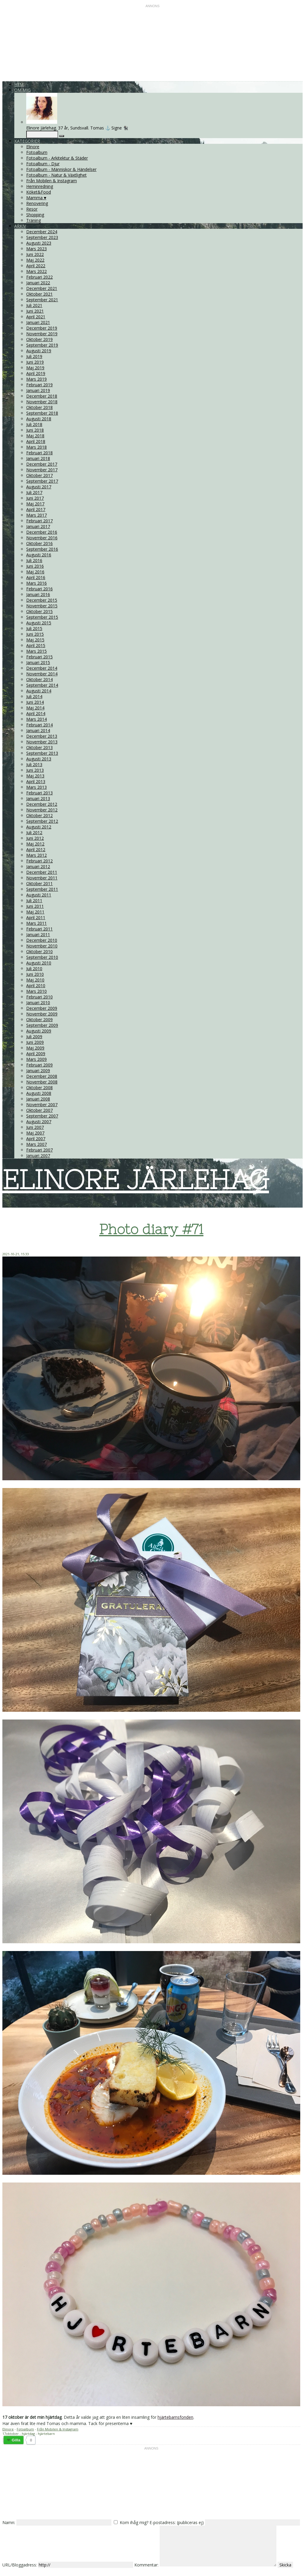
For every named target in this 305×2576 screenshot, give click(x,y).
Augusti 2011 (38, 895)
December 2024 (41, 231)
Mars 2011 (36, 923)
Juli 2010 (34, 968)
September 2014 (42, 685)
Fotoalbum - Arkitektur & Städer (57, 158)
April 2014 (35, 713)
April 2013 (35, 781)
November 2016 (41, 538)
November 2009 (41, 1014)
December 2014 (41, 668)
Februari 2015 (39, 657)
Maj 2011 (35, 912)
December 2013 (41, 736)
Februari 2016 (39, 589)
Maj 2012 (35, 844)
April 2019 (35, 373)
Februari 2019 (39, 385)
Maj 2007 (35, 1133)
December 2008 (41, 1076)
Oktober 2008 (39, 1087)
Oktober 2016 (39, 543)
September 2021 (42, 299)
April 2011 (35, 917)
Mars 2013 (36, 787)
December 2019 (41, 328)
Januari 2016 (38, 594)
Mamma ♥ (36, 197)
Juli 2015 (34, 628)
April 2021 (35, 317)
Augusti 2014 (38, 691)
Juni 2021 (35, 311)
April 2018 (35, 441)
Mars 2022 (36, 271)
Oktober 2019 (39, 339)
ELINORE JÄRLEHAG (135, 1179)
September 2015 (42, 617)
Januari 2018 (38, 458)
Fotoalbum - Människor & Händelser (61, 169)
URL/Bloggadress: (19, 2565)
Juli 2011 (34, 900)
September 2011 (42, 889)
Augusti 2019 (38, 351)
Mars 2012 (36, 855)
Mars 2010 (36, 991)
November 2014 (41, 674)
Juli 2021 (34, 305)
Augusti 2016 (38, 555)
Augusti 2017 (38, 487)
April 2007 (35, 1138)
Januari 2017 (38, 526)
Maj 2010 (35, 980)
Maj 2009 (35, 1048)
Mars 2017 (36, 515)
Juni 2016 (35, 566)
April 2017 (35, 509)
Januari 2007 (38, 1155)
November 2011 (41, 878)
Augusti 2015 (38, 623)
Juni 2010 (35, 974)
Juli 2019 (34, 356)
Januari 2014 (38, 730)
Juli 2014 (34, 696)
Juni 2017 (35, 498)
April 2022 (35, 265)
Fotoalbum (36, 152)
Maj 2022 (35, 260)
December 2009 (41, 1008)
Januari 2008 (38, 1099)
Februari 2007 (39, 1150)
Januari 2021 (38, 322)
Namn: (8, 2522)
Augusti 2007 (38, 1121)
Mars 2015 (36, 651)
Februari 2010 (39, 997)
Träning (33, 220)
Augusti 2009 (38, 1031)
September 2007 (42, 1116)
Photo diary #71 (151, 1229)
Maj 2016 (35, 572)
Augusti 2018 (38, 419)
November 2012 (41, 810)
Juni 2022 (35, 254)
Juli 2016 (34, 560)
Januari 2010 (38, 1002)
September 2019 (42, 345)
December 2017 (41, 464)
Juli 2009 (34, 1036)
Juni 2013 (35, 770)
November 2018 (41, 402)
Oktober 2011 (39, 883)
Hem (19, 84)
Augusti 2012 (38, 827)
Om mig (22, 90)
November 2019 (41, 334)
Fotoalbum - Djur (43, 163)
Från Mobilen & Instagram (51, 180)
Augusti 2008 (38, 1093)
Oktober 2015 (39, 611)
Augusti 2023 (38, 243)
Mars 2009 (36, 1059)
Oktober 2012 (39, 815)
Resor (32, 209)
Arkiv (20, 226)
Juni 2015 (35, 634)
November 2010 (41, 946)
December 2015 (41, 600)
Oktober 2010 (39, 951)
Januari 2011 (38, 934)
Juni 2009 (35, 1042)
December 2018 (41, 396)
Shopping (35, 214)
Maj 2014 (35, 708)
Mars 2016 (36, 583)
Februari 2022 (39, 277)
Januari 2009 (38, 1070)
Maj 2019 (35, 368)
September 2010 (42, 957)
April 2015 (35, 645)
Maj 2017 (35, 504)
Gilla (16, 2440)
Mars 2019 (36, 379)
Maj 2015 (35, 640)
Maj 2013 (35, 776)
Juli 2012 (34, 832)
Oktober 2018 (39, 407)
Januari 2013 (38, 798)
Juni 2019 (35, 362)
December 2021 (41, 288)
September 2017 (42, 481)
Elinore (32, 146)
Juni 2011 (35, 906)
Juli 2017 (34, 492)
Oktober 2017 (39, 475)
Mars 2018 (36, 447)
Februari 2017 (39, 521)
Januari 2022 (38, 282)
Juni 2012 (35, 838)
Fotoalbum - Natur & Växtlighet (56, 175)
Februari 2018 (39, 453)
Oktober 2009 (39, 1019)
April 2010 (35, 985)
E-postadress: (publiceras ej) (177, 2522)
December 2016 (41, 532)
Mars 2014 (36, 719)
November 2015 (41, 606)
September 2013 (42, 753)
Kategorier (27, 141)
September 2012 (42, 821)
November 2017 (41, 470)
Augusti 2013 (38, 759)
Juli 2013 (34, 764)
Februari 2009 (39, 1065)
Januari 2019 (38, 390)
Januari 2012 (38, 866)
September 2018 (42, 413)
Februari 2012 (39, 861)
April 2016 (35, 577)
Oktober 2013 (39, 747)
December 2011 (41, 872)
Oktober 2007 (39, 1110)
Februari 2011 (39, 929)
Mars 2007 (36, 1144)
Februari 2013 (39, 793)
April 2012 (35, 849)
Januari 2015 (38, 662)
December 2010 (41, 940)
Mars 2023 (36, 248)
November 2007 (41, 1104)
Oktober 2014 (39, 679)
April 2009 (35, 1053)
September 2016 (42, 549)
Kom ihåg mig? (134, 2522)
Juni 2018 (35, 430)
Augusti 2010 (38, 963)
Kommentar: (146, 2565)
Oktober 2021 (39, 294)
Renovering (37, 203)
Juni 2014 (35, 702)
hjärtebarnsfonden (175, 2417)
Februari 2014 (39, 725)
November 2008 (41, 1082)
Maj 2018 (35, 436)
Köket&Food (38, 192)
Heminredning (39, 186)
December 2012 (41, 804)
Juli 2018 (34, 424)
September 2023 (42, 237)
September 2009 (42, 1025)
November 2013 (41, 742)
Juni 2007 (35, 1127)
